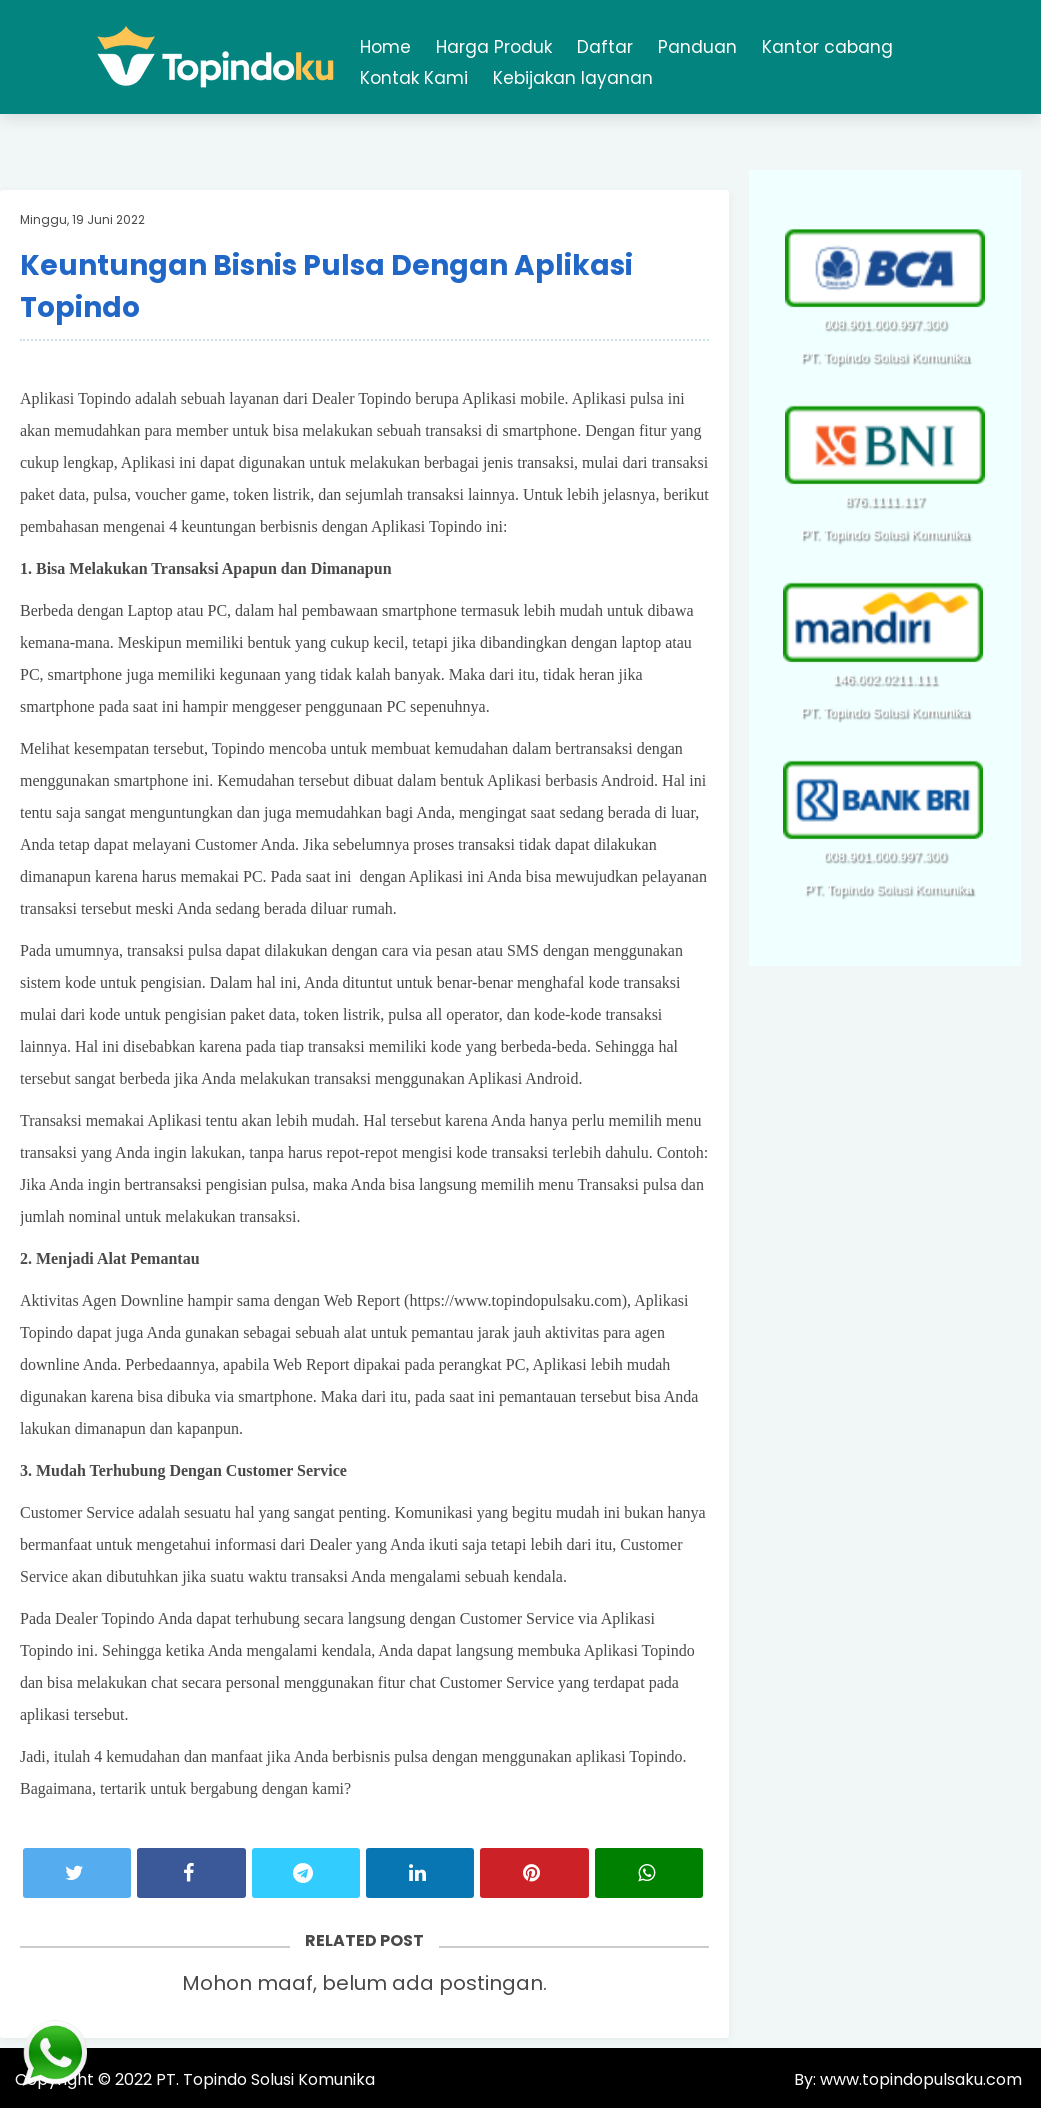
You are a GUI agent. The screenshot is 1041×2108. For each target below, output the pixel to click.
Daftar (605, 47)
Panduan (697, 47)
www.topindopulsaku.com (919, 2079)
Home (385, 47)
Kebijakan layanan (573, 78)
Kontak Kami (414, 78)
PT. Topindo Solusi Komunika (265, 2079)
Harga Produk (494, 47)
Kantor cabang (827, 47)
